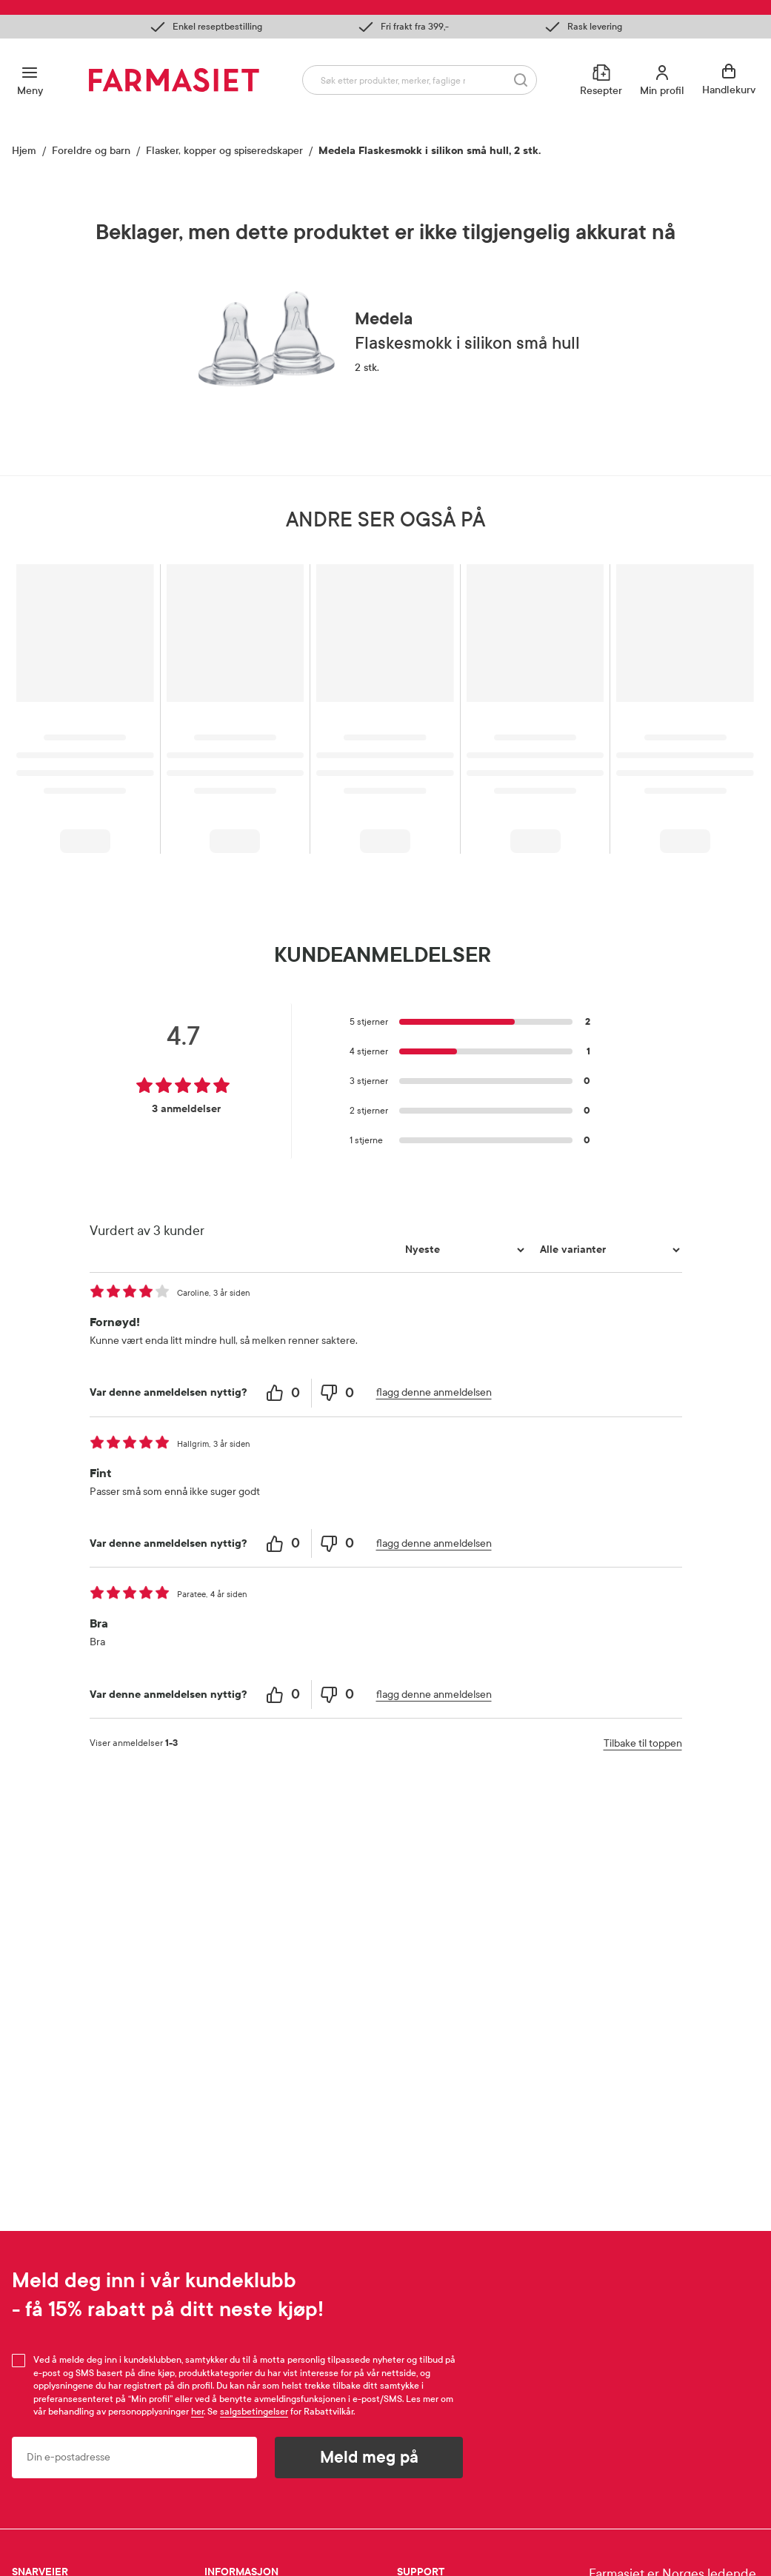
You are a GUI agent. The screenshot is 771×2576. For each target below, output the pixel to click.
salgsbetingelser (254, 2411)
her (197, 2411)
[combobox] (419, 80)
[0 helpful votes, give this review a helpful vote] (285, 1393)
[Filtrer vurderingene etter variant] (608, 1250)
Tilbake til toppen (643, 1743)
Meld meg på (369, 2457)
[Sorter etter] (463, 1250)
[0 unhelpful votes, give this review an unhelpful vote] (338, 1393)
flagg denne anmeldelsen (434, 1392)
